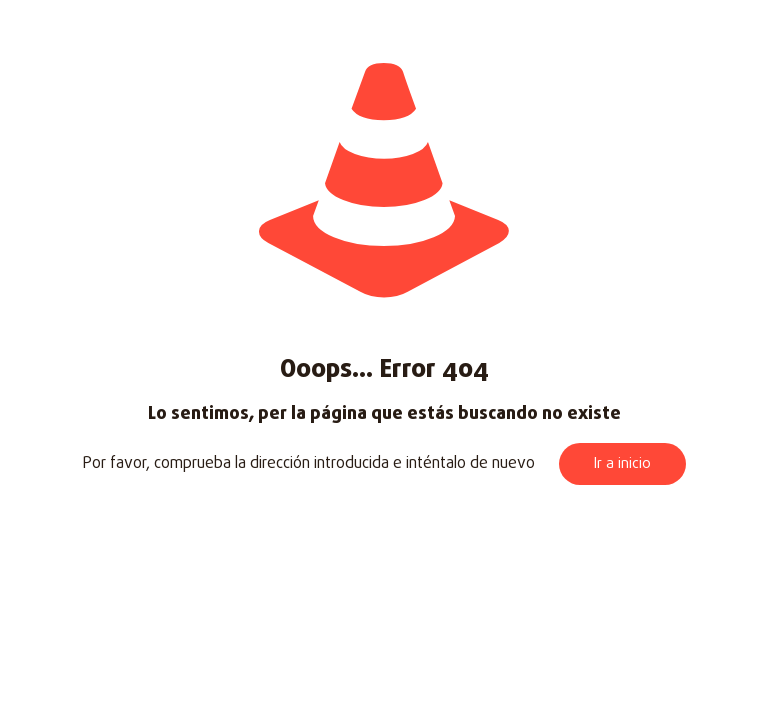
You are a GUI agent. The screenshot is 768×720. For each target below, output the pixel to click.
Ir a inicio (622, 464)
